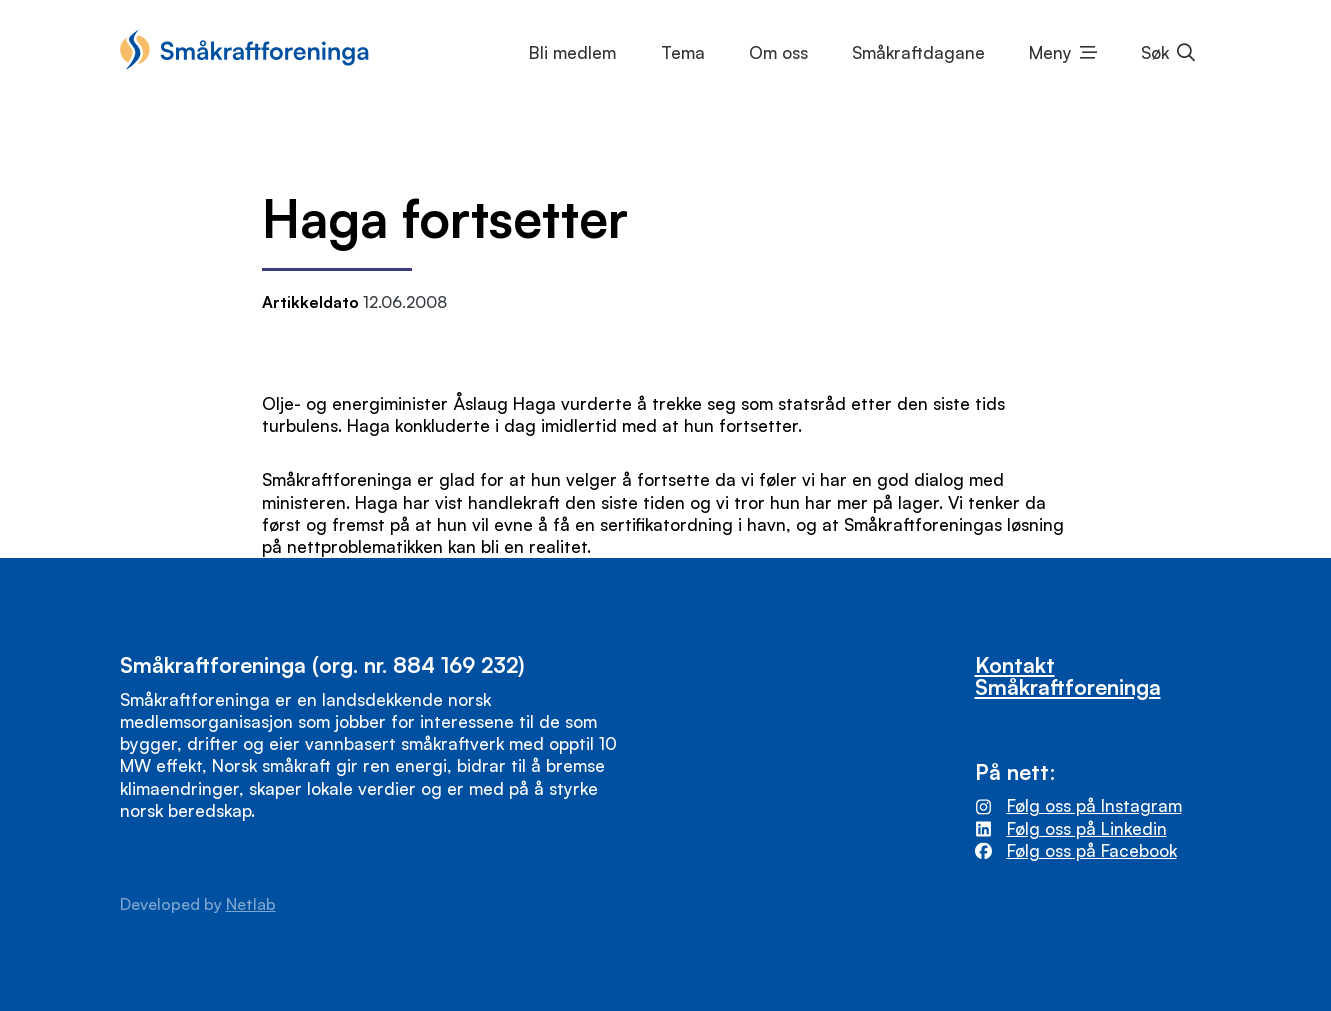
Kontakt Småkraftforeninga (1068, 675)
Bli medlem (572, 52)
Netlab (251, 904)
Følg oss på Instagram (1094, 805)
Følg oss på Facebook (1092, 850)
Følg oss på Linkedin (1087, 828)
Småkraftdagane (918, 52)
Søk (1155, 52)
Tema (683, 52)
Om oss (778, 52)
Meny (1050, 52)
